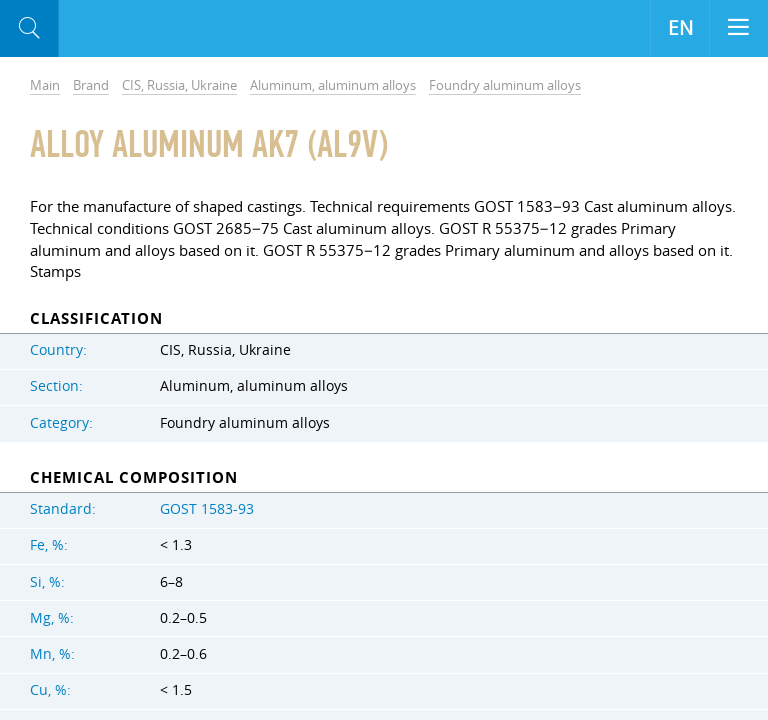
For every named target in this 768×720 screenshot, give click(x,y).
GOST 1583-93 (207, 509)
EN (680, 28)
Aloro (141, 29)
